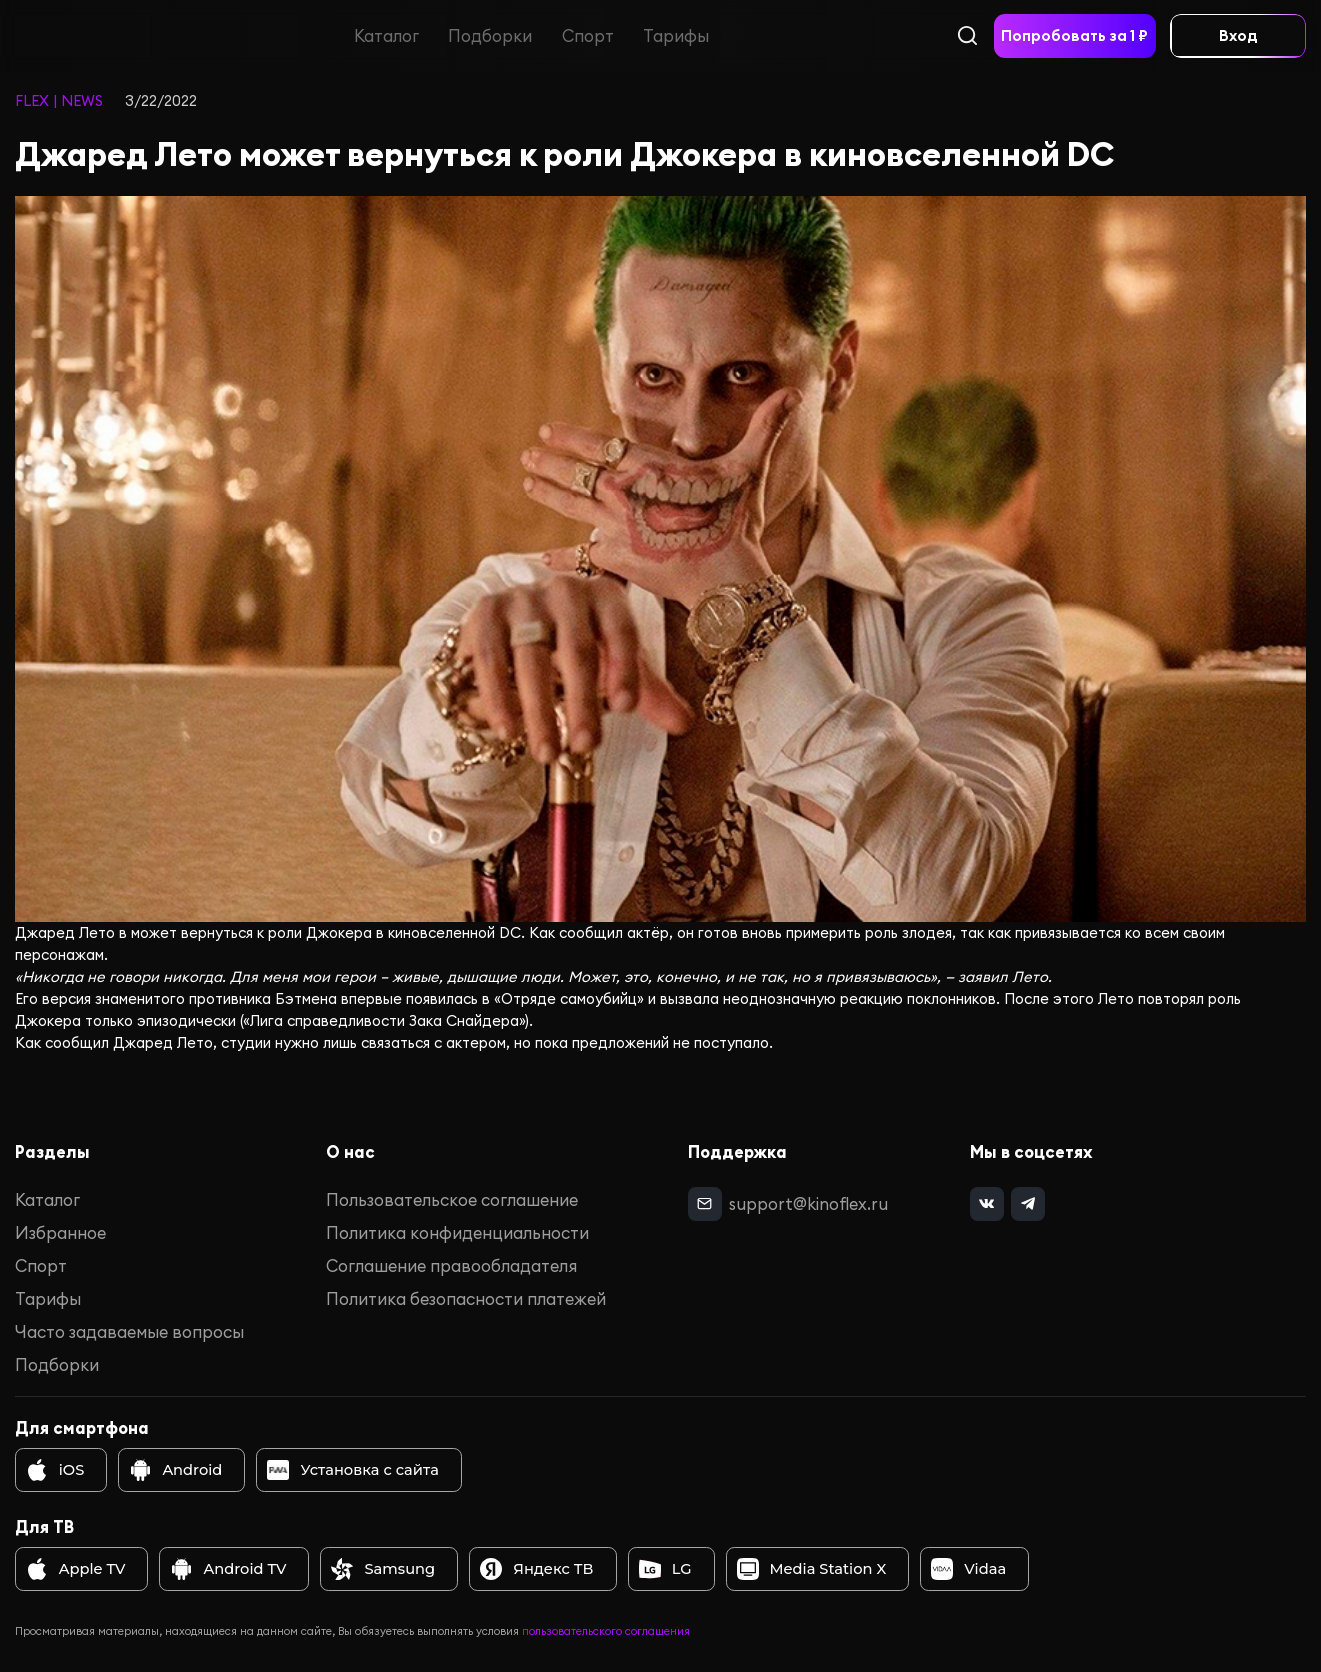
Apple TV (76, 1569)
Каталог (386, 35)
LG (665, 1569)
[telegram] (1026, 1203)
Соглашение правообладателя (451, 1265)
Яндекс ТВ (536, 1569)
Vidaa (968, 1569)
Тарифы (676, 35)
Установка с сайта (352, 1470)
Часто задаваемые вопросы (129, 1331)
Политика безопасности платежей (466, 1298)
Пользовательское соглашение (452, 1199)
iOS (55, 1470)
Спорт (588, 35)
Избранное (60, 1232)
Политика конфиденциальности (457, 1232)
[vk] (986, 1203)
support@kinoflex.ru (807, 1202)
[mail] (704, 1203)
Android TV (229, 1569)
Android (175, 1470)
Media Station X (812, 1569)
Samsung (383, 1569)
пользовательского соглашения (606, 1631)
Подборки (491, 35)
